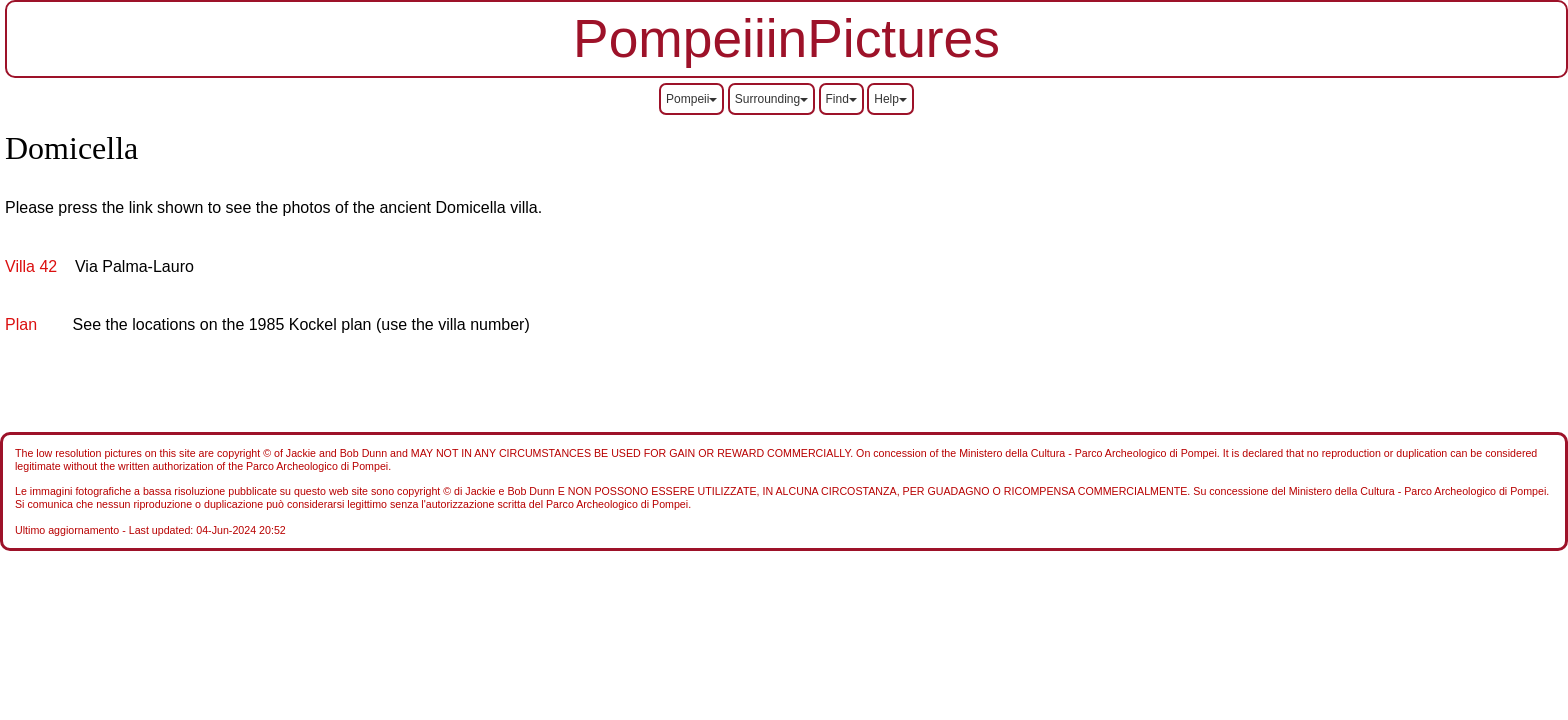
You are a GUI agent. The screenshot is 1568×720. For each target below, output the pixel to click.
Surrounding (771, 99)
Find (841, 99)
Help (890, 99)
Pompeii (691, 99)
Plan (21, 324)
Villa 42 (31, 266)
